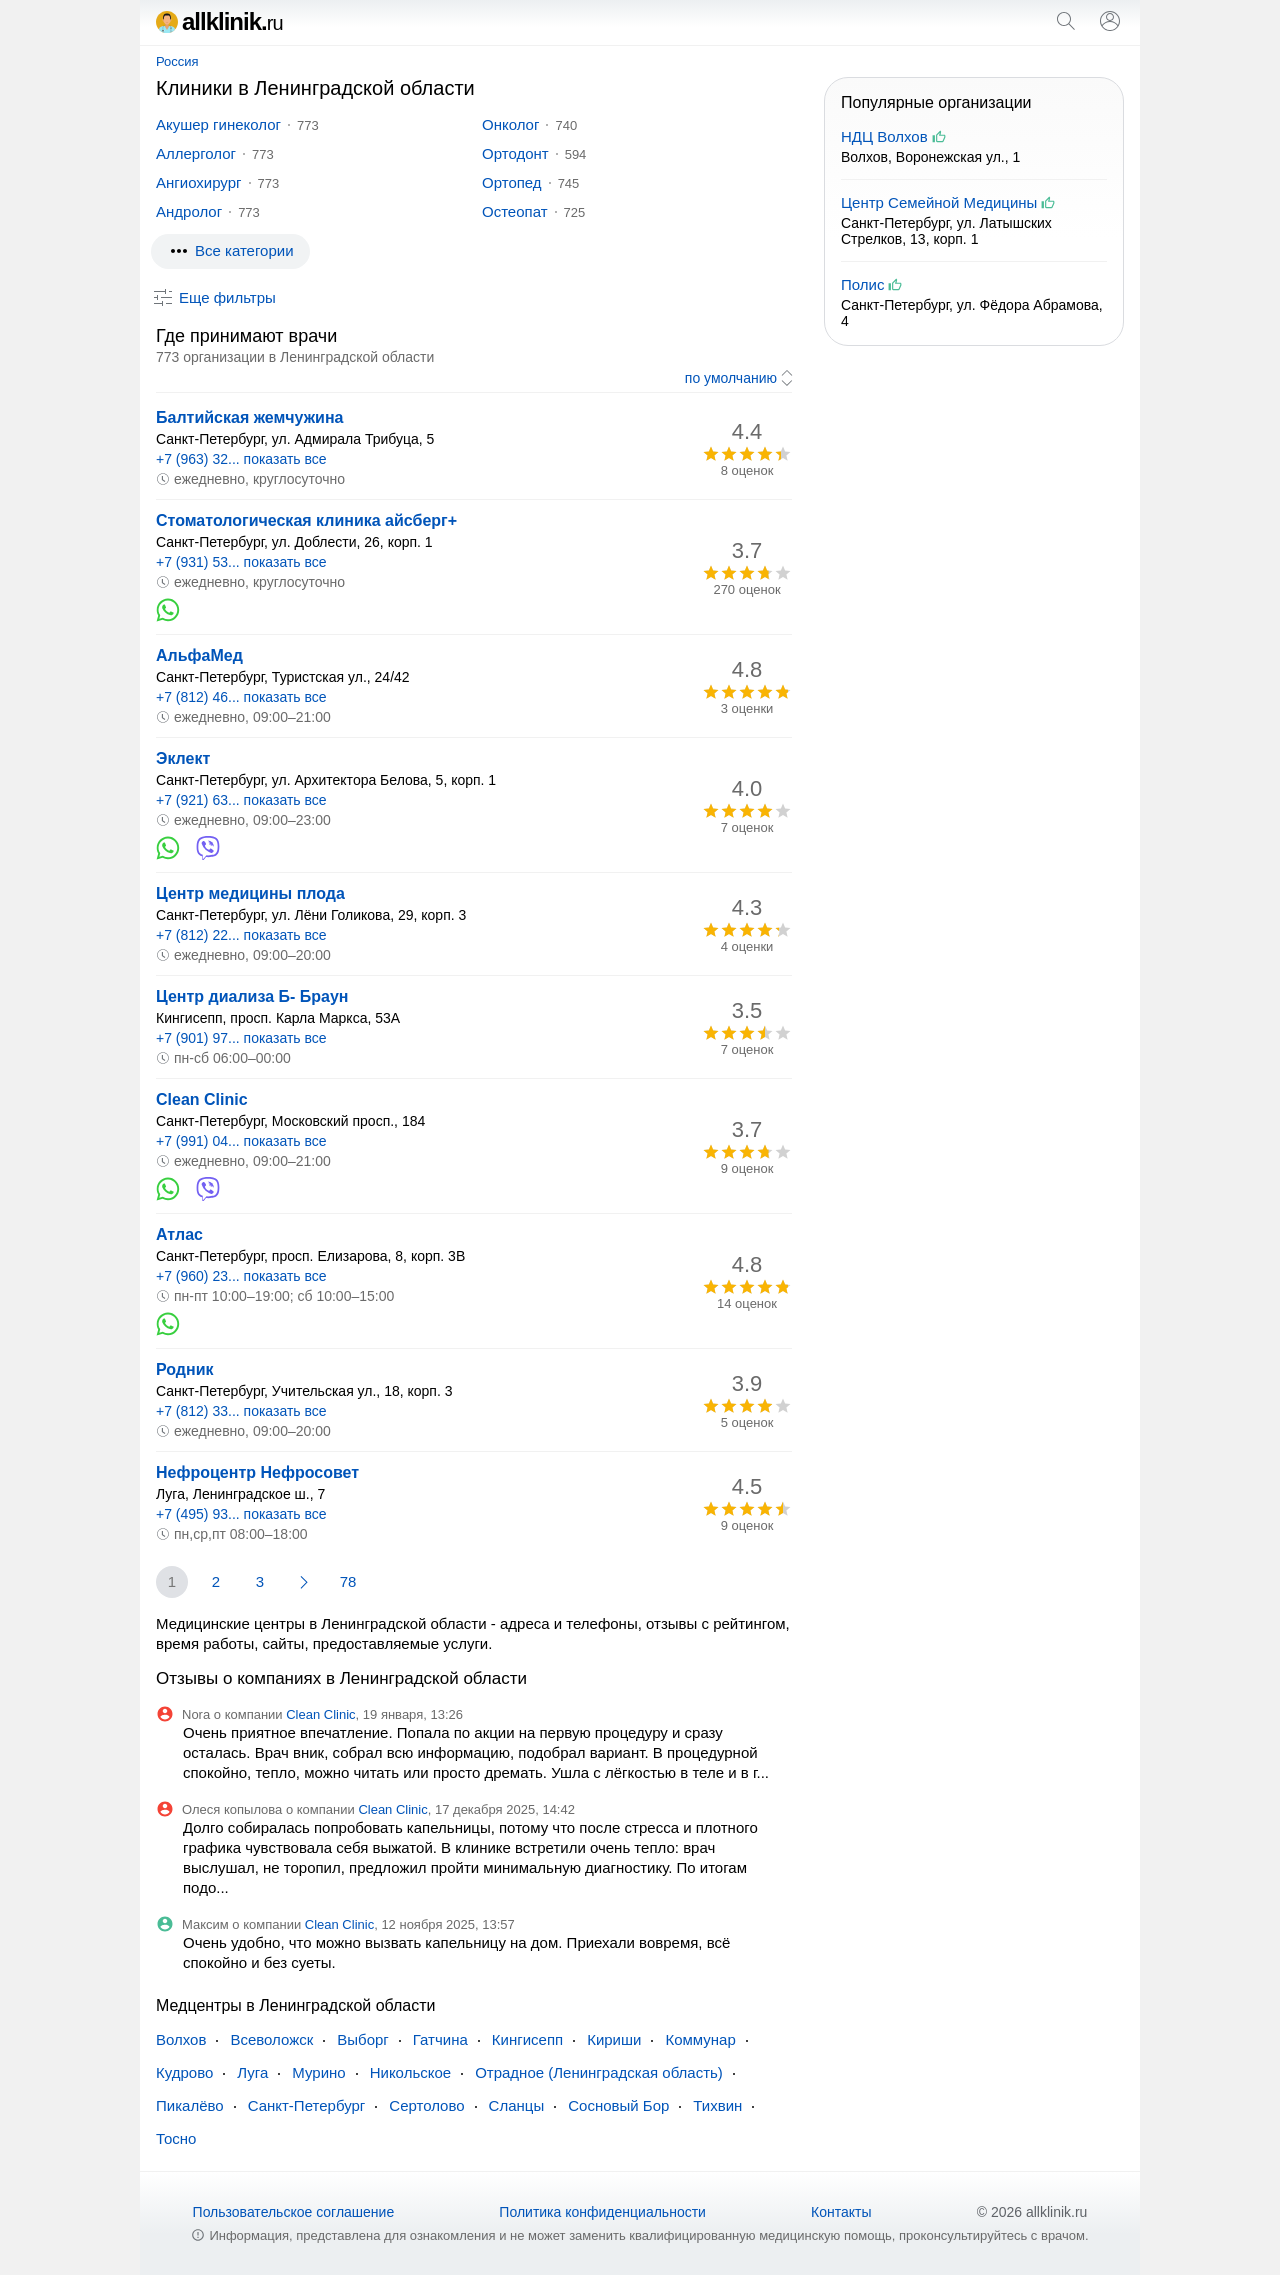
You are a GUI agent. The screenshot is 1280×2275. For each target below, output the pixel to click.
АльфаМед (199, 655)
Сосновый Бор (618, 2105)
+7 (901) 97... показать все (241, 1038)
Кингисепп (527, 2039)
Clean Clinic (202, 1099)
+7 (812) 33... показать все (241, 1411)
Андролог (189, 211)
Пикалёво (190, 2105)
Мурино (318, 2072)
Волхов (181, 2039)
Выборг (363, 2039)
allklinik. (219, 21)
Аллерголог (196, 153)
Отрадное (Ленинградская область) (599, 2072)
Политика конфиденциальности (602, 2212)
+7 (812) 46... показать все (241, 697)
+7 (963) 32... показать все (241, 459)
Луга (252, 2072)
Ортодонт (515, 153)
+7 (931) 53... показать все (241, 562)
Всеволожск (271, 2039)
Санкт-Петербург (307, 2105)
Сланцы (517, 2105)
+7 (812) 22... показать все (241, 935)
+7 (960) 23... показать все (241, 1276)
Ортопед (512, 182)
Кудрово (184, 2072)
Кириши (614, 2039)
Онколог (510, 124)
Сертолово (426, 2105)
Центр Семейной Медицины (939, 202)
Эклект (183, 758)
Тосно (176, 2138)
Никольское (410, 2072)
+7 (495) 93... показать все (241, 1514)
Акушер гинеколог (218, 124)
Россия (177, 61)
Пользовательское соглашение (294, 2212)
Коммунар (700, 2039)
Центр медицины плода (250, 893)
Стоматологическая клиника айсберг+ (306, 520)
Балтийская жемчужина (249, 417)
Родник (185, 1369)
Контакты (841, 2212)
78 (348, 1581)
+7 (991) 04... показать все (241, 1141)
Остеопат (515, 211)
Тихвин (717, 2105)
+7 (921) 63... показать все (241, 800)
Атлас (179, 1234)
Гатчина (440, 2039)
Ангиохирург (199, 182)
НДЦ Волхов (884, 136)
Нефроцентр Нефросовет (257, 1472)
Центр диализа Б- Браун (252, 996)
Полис (862, 284)
